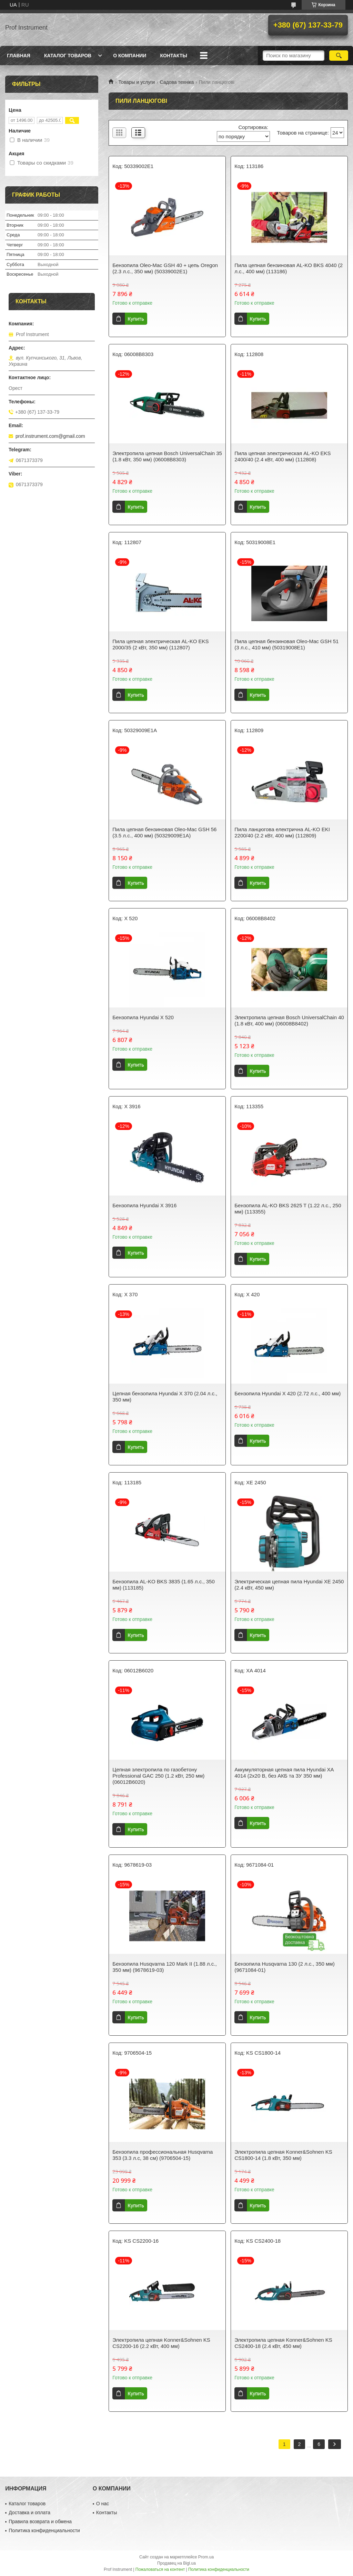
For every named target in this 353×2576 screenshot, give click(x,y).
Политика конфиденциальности (44, 2530)
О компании (129, 55)
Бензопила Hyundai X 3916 (144, 1205)
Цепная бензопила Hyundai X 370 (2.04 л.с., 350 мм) (164, 1396)
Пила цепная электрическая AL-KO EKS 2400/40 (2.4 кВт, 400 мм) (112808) (282, 456)
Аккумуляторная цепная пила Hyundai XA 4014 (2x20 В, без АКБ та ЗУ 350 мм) (283, 1773)
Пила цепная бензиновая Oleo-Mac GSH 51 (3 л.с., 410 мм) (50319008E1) (286, 644)
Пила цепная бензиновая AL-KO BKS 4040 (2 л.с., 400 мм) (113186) (288, 268)
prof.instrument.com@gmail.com (50, 436)
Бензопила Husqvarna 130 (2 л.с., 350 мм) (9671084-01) (284, 1967)
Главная (18, 55)
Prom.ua (206, 2557)
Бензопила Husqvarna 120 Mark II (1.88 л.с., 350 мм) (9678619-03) (164, 1967)
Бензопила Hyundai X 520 (143, 1017)
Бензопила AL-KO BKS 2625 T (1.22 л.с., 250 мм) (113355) (287, 1208)
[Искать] (338, 55)
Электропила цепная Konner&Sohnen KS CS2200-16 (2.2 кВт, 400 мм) (161, 2343)
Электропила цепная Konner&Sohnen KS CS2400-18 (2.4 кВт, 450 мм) (283, 2343)
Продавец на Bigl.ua (176, 2563)
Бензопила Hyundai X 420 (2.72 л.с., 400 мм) (287, 1393)
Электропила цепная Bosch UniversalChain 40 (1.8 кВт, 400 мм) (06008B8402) (289, 1020)
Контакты (173, 55)
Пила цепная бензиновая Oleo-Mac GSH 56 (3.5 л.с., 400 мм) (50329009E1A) (164, 832)
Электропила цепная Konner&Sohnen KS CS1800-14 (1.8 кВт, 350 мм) (283, 2155)
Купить (136, 319)
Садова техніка (177, 82)
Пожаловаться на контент (160, 2569)
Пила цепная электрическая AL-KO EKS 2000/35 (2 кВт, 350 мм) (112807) (160, 644)
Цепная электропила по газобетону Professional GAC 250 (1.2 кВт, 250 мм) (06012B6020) (158, 1776)
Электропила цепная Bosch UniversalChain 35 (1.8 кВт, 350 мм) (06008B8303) (167, 456)
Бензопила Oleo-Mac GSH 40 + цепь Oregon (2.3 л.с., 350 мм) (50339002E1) (165, 268)
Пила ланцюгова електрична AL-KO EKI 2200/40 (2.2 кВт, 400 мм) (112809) (282, 832)
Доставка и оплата (29, 2512)
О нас (102, 2503)
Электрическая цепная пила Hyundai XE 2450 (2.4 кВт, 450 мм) (289, 1585)
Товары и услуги (136, 82)
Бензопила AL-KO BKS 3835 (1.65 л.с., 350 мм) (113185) (163, 1585)
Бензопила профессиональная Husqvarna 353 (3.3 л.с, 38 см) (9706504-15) (162, 2155)
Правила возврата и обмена (40, 2521)
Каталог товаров (67, 55)
